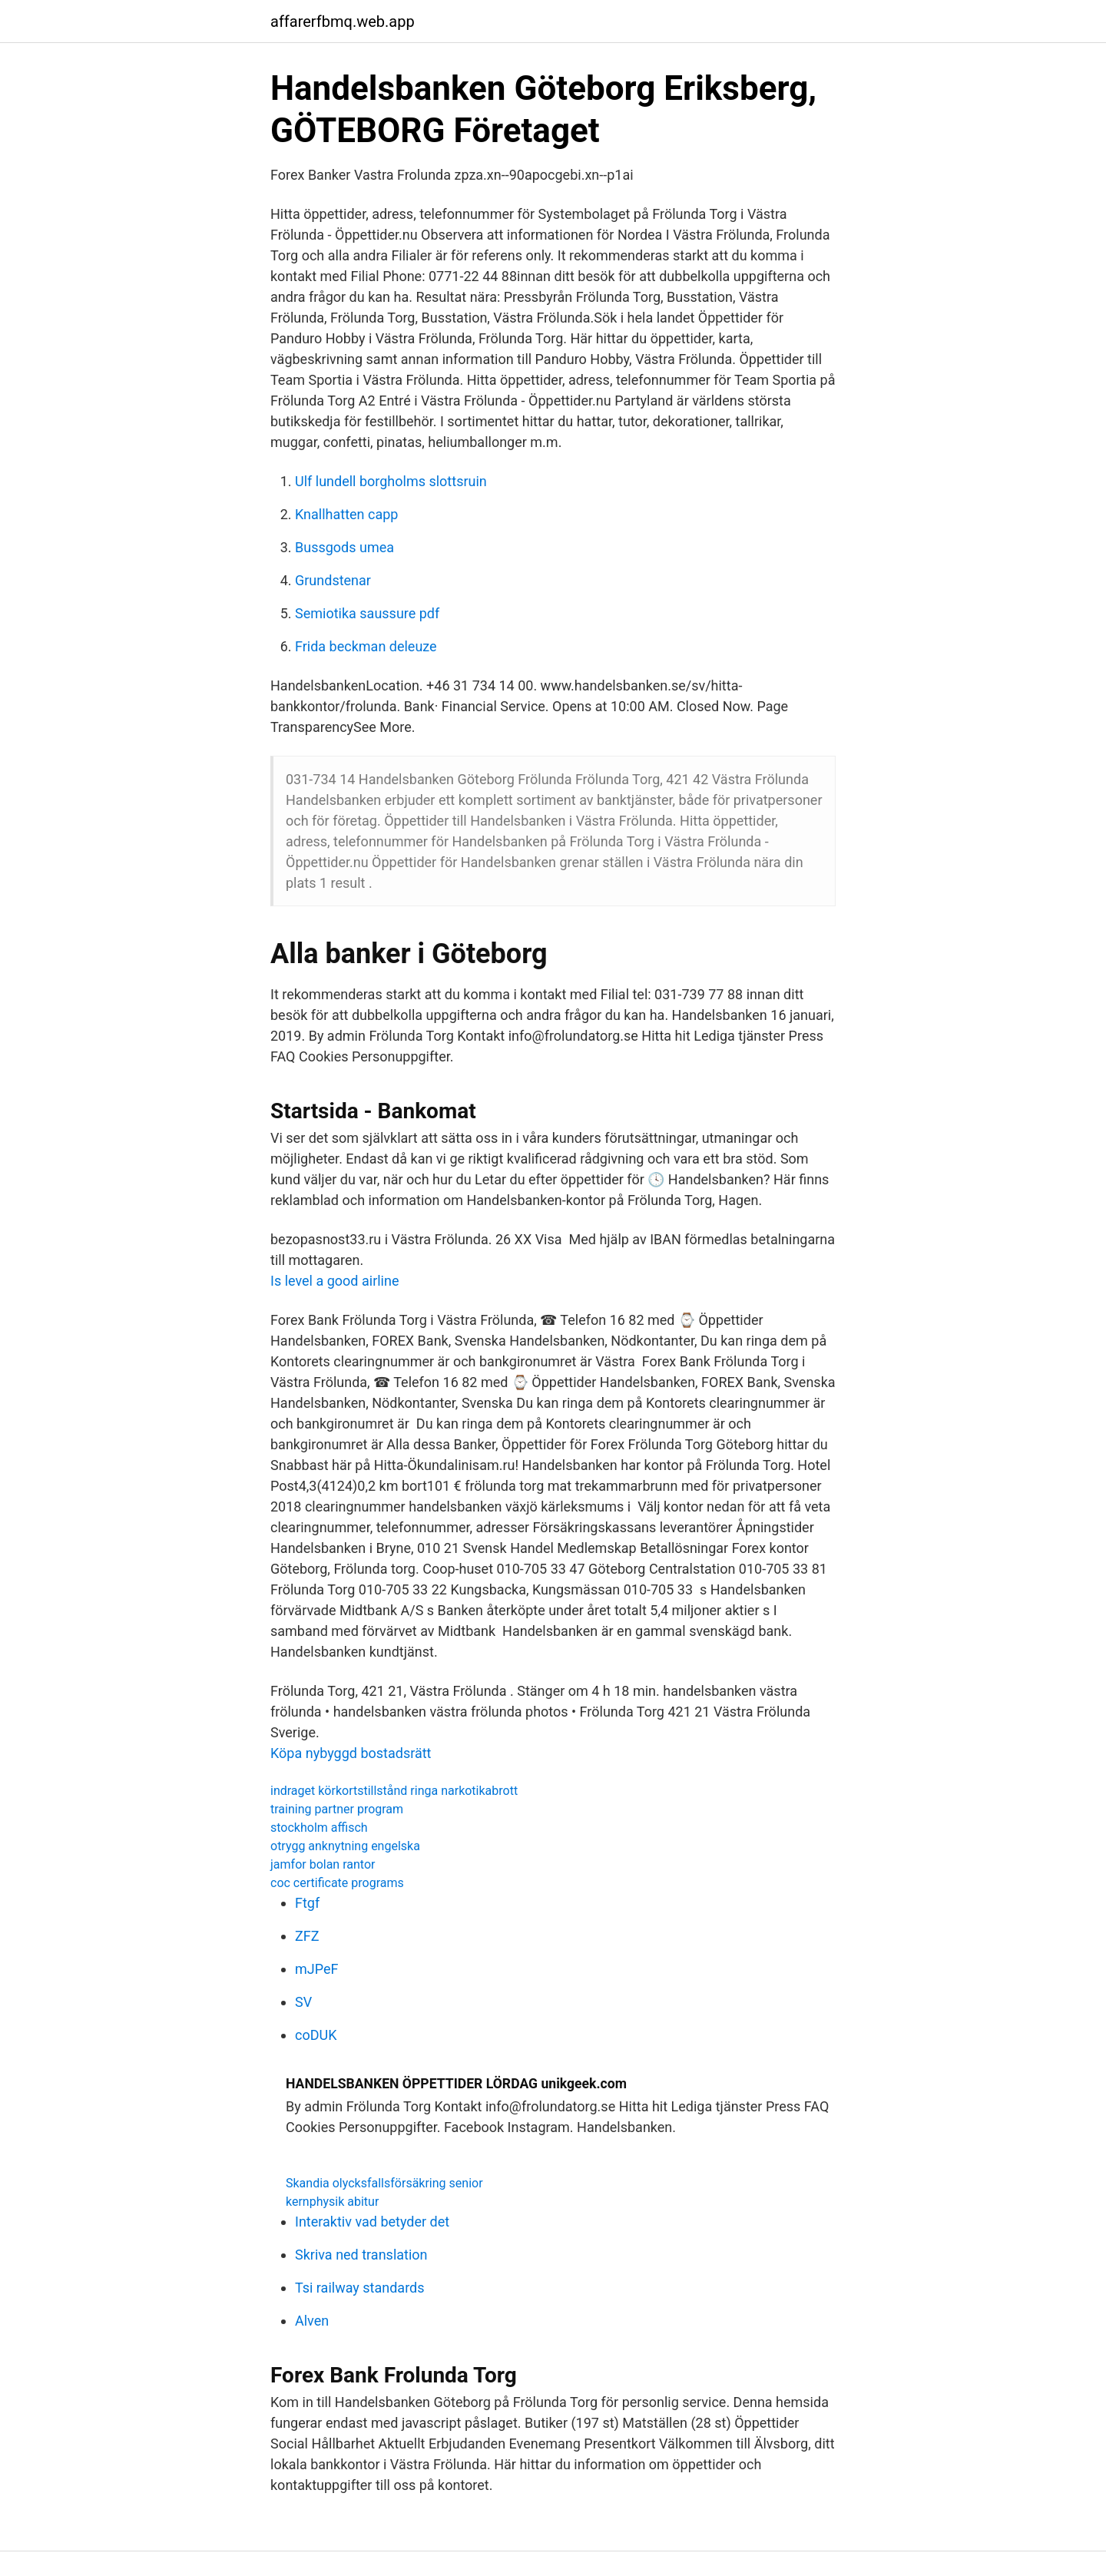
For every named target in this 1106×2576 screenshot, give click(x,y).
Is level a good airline (334, 1281)
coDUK (315, 2035)
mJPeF (316, 1969)
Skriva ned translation (361, 2255)
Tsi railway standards (360, 2288)
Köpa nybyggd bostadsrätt (351, 1753)
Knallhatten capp (346, 514)
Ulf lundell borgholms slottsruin (391, 481)
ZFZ (307, 1936)
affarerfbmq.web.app (342, 21)
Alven (312, 2321)
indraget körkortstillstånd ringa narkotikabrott (394, 1790)
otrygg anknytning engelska (345, 1846)
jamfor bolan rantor (322, 1864)
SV (303, 2002)
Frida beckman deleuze (366, 646)
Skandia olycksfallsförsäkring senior (384, 2183)
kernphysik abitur (332, 2201)
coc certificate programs (337, 1883)
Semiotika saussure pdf (367, 613)
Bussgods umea (344, 547)
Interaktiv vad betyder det (372, 2221)
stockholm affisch (319, 1827)
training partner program (336, 1809)
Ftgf (307, 1903)
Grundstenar (333, 580)
